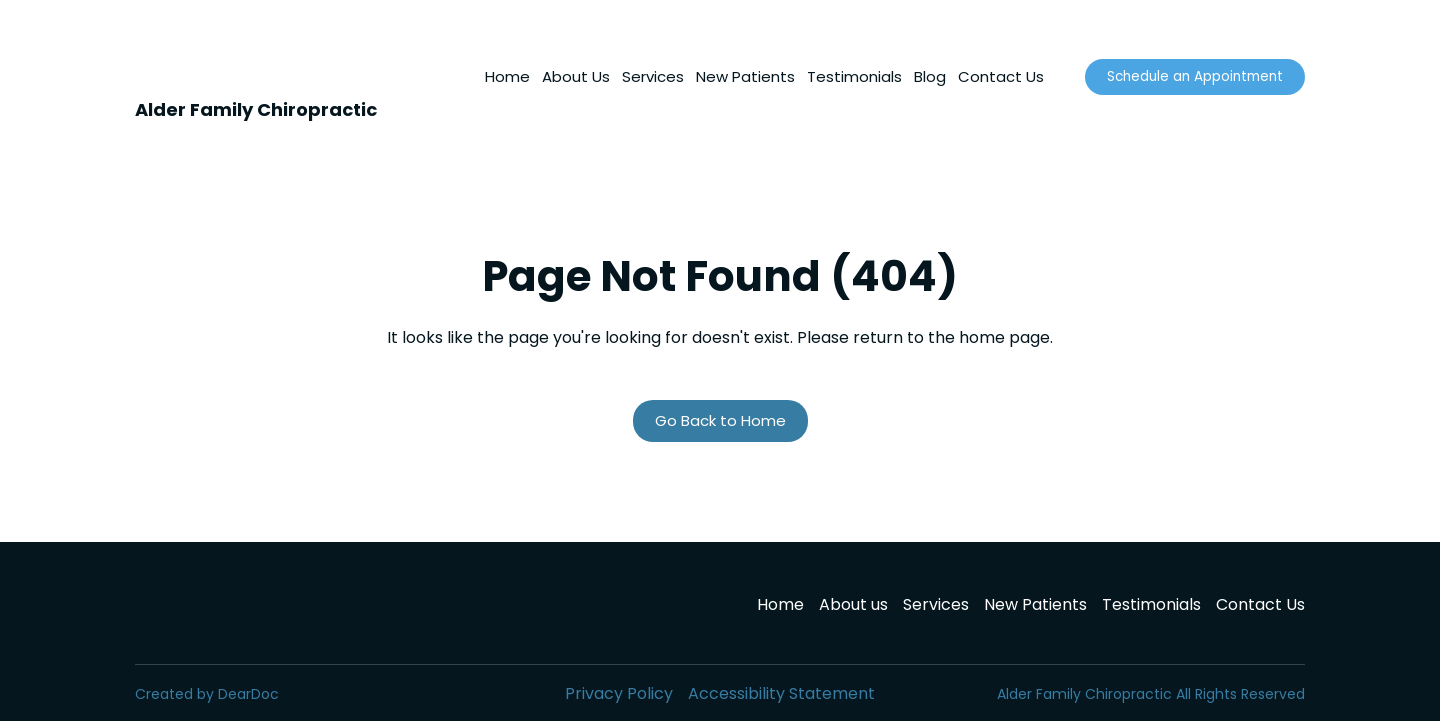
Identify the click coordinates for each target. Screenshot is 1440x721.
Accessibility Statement (781, 693)
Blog (930, 76)
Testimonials (854, 76)
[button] (1195, 77)
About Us (576, 76)
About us (853, 604)
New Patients (745, 76)
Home (507, 76)
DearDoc (248, 694)
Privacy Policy (619, 693)
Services (653, 76)
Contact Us (1001, 76)
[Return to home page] (159, 61)
